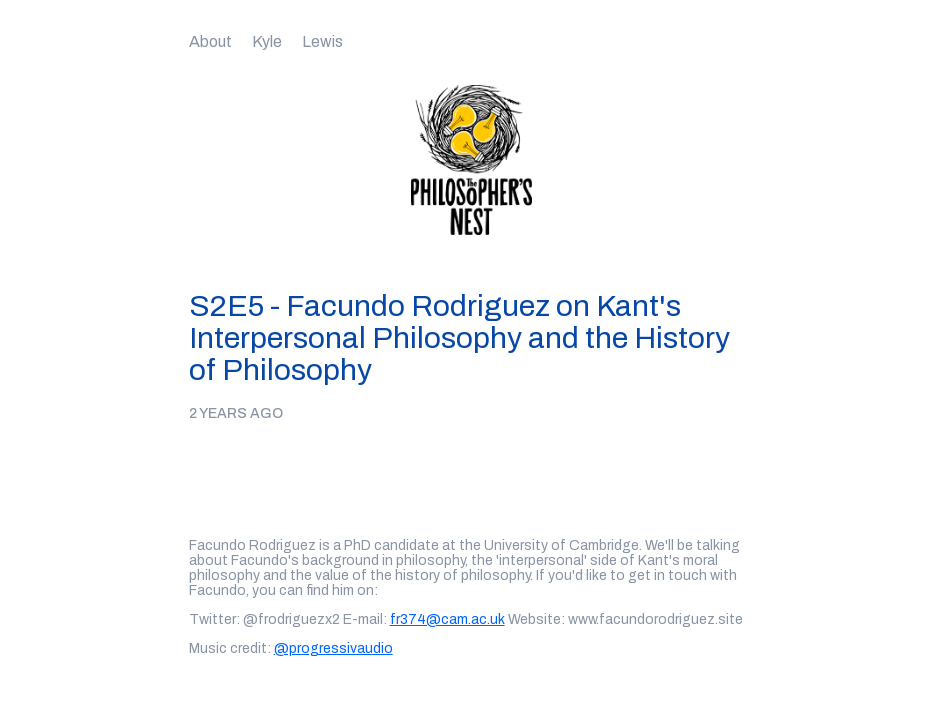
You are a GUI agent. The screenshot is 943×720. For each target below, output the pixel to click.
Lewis (322, 41)
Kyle (267, 41)
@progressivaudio (333, 648)
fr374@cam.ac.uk (447, 619)
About (210, 41)
